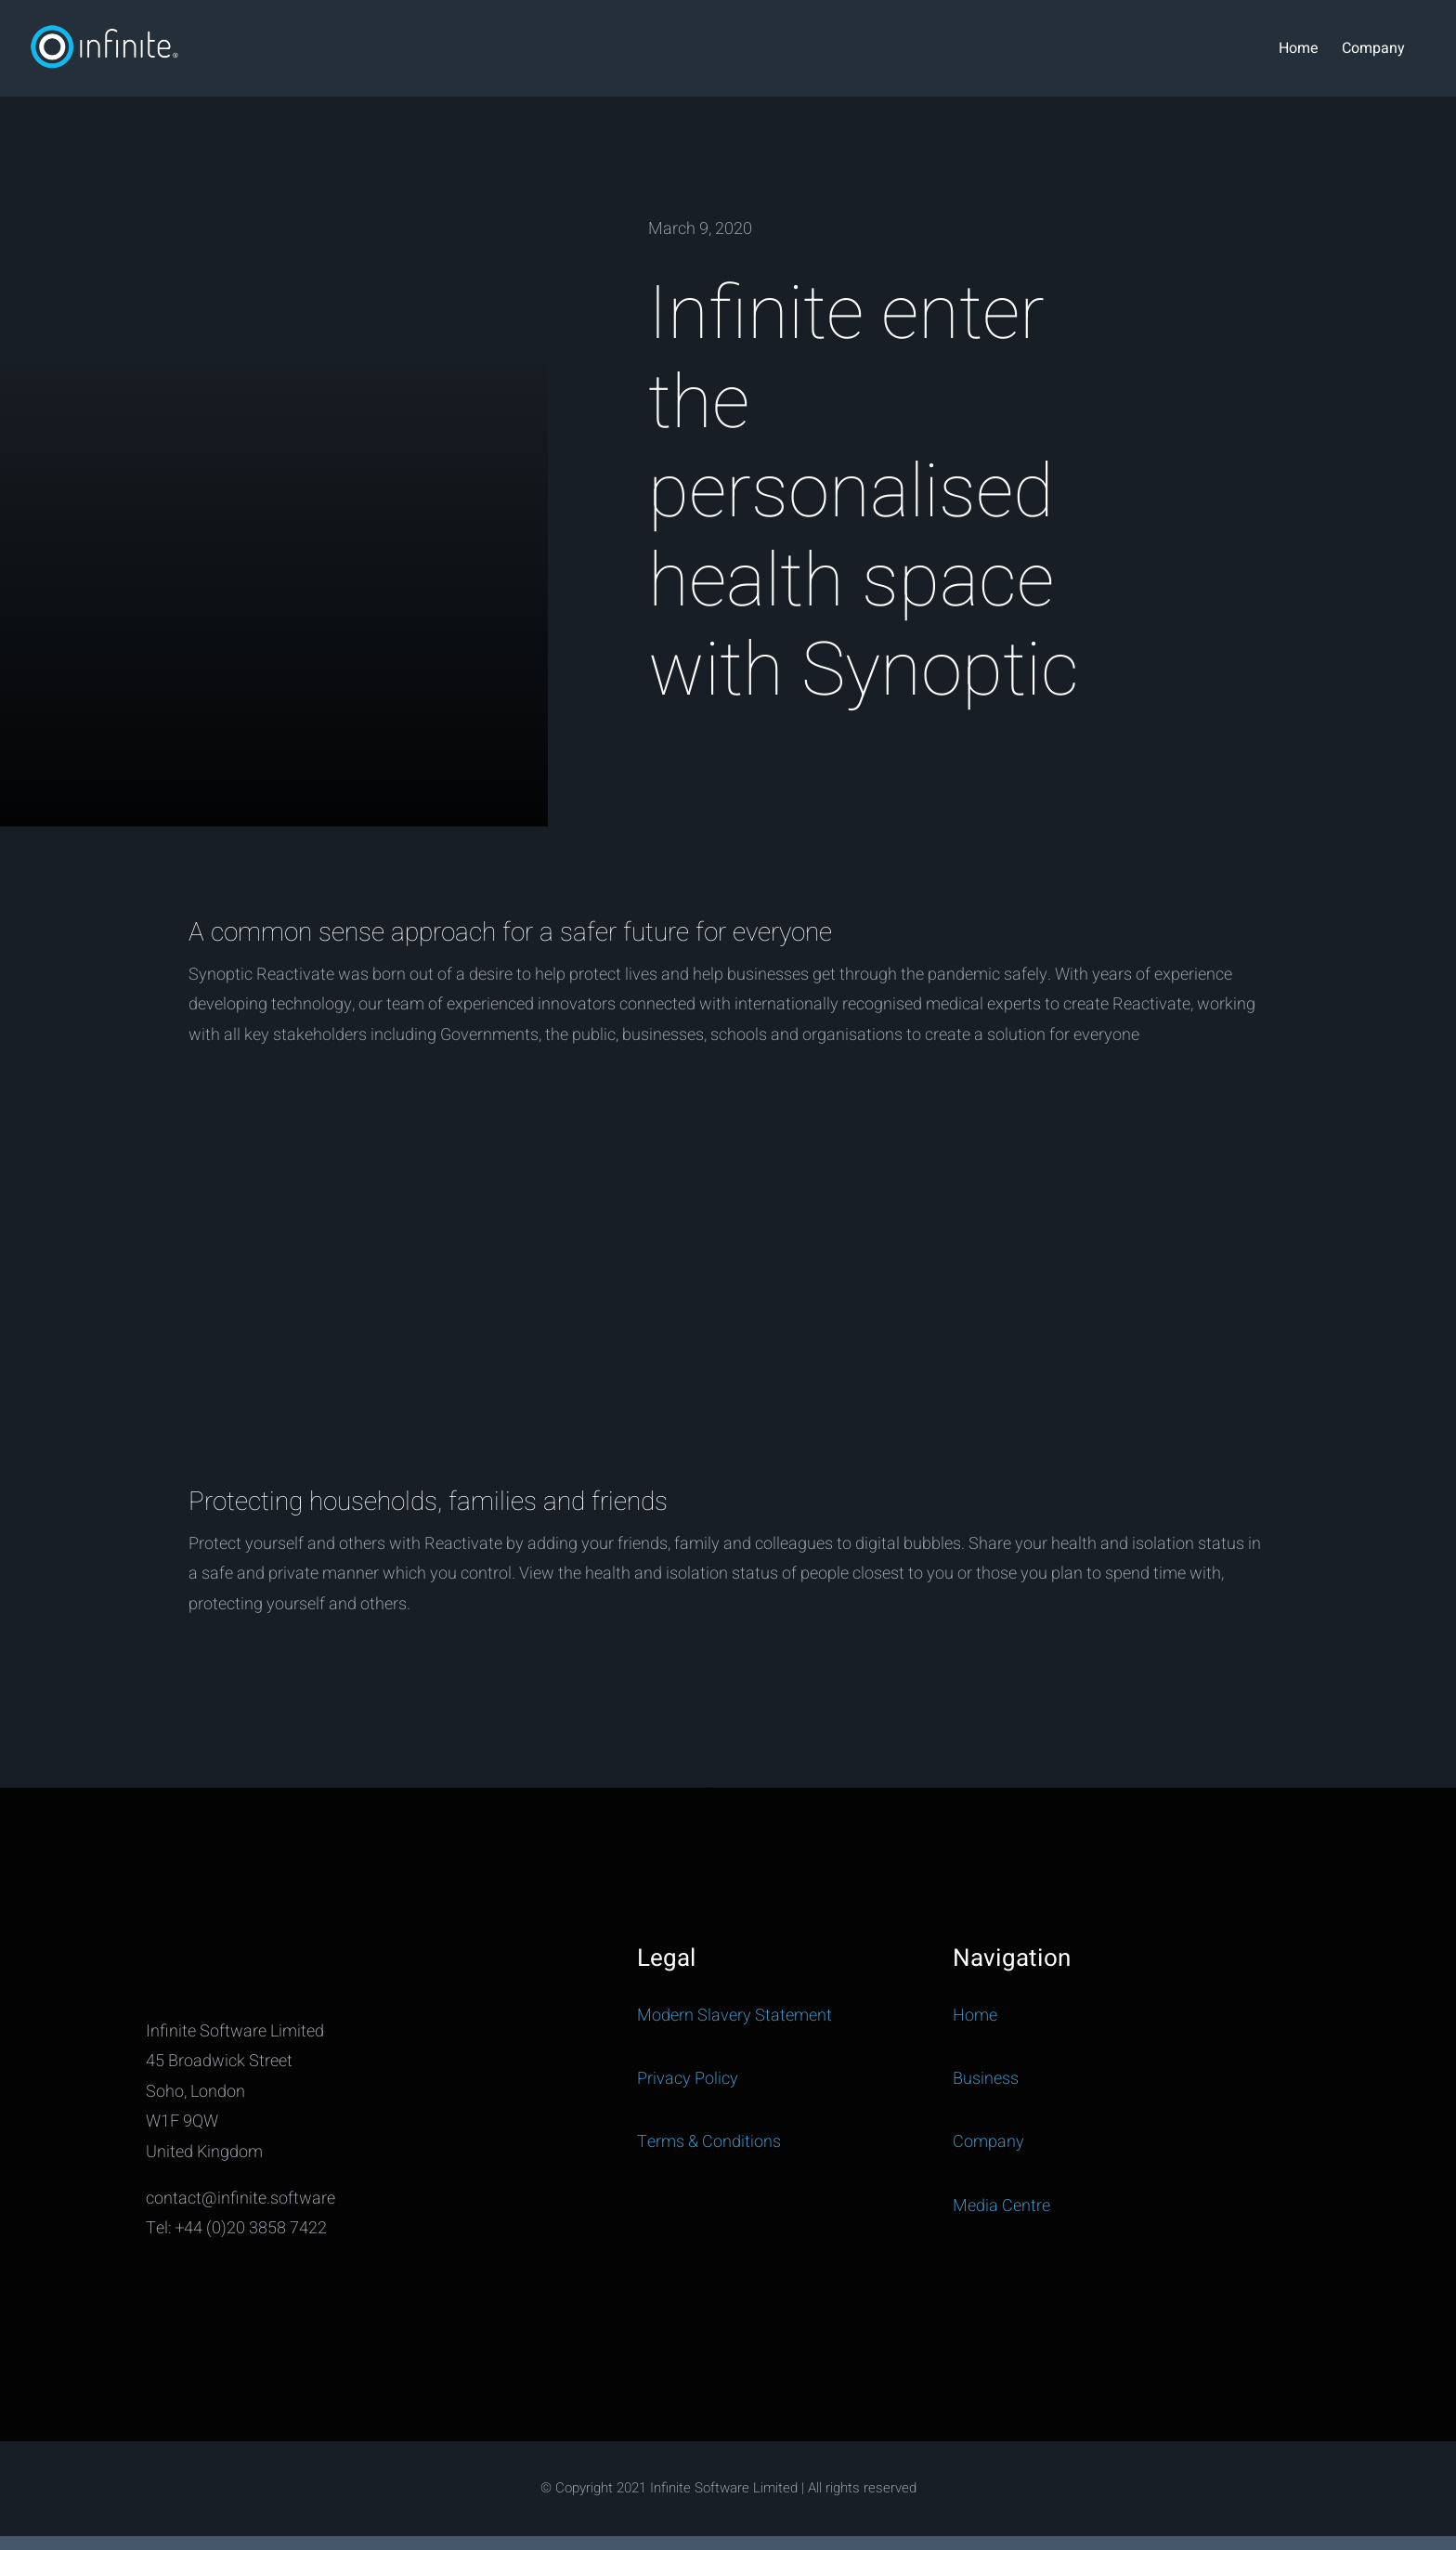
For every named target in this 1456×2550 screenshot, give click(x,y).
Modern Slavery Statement (734, 2015)
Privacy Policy (687, 2078)
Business (986, 2078)
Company (988, 2141)
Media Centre (1001, 2205)
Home (975, 2015)
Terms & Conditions (709, 2141)
